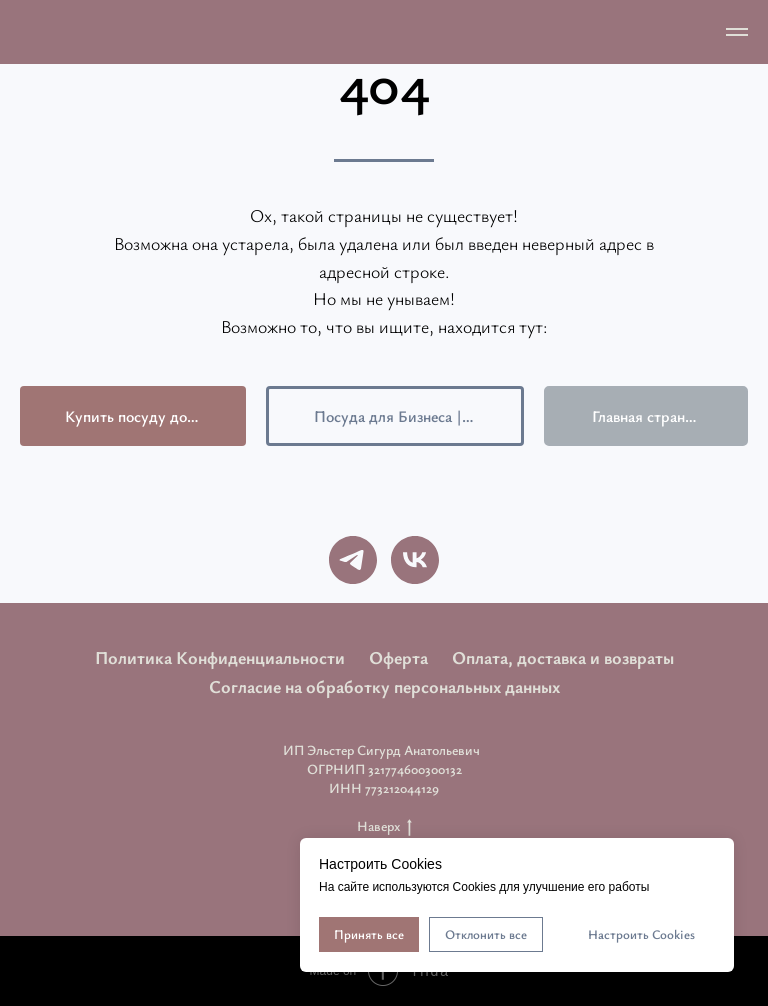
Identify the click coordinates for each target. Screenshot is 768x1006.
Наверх (384, 826)
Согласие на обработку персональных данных (384, 686)
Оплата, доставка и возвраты (563, 657)
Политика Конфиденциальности (220, 657)
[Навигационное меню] (737, 32)
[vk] (415, 560)
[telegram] (353, 560)
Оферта (398, 657)
